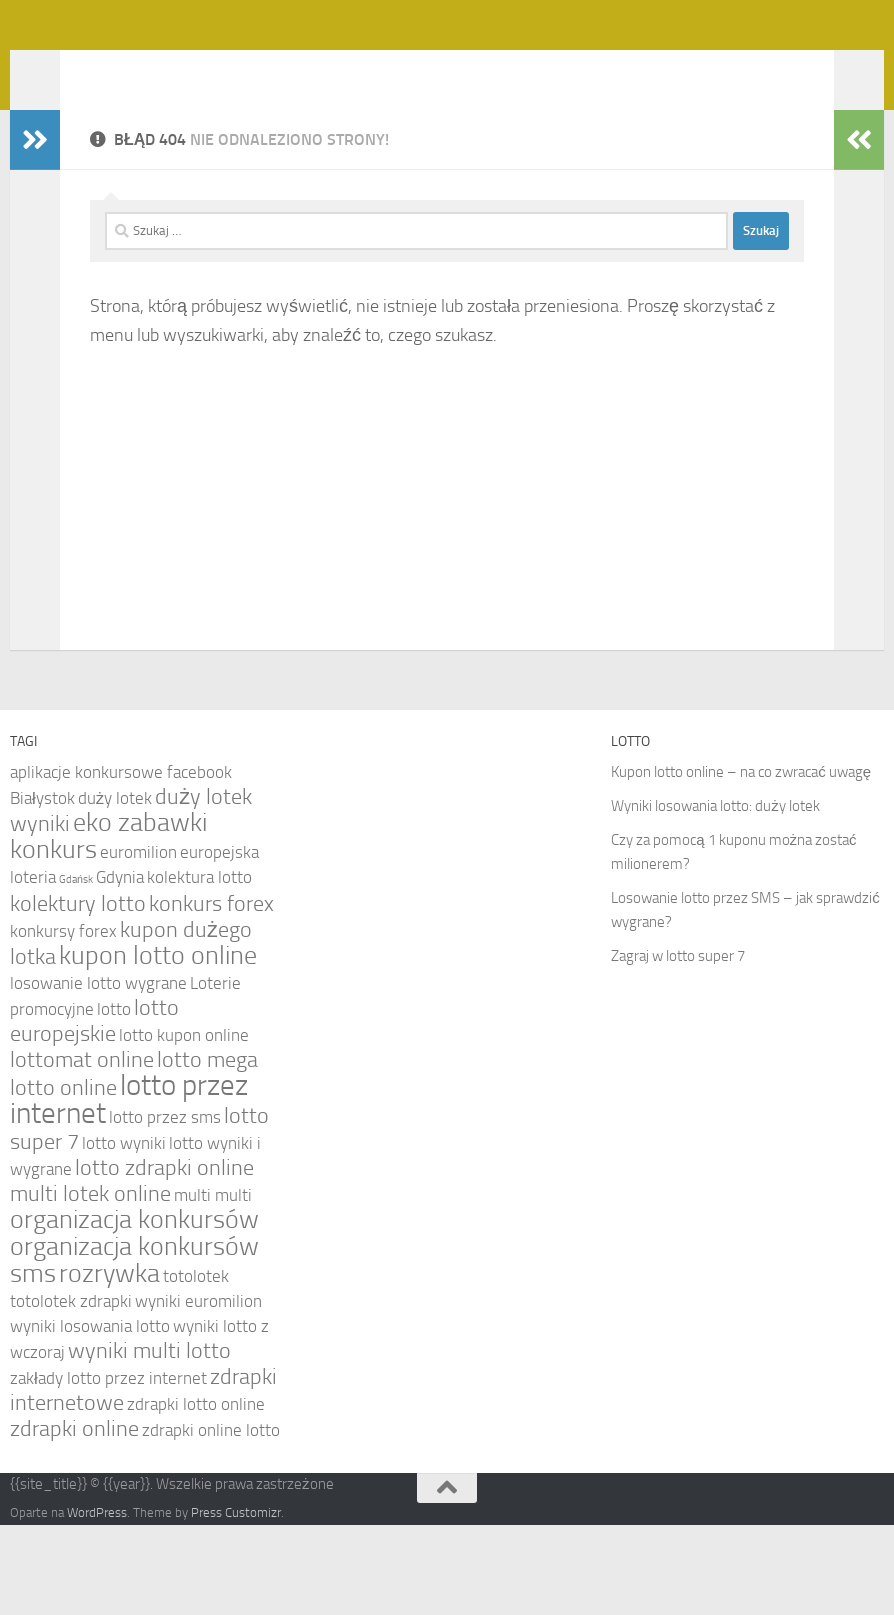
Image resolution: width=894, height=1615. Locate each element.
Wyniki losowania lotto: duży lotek (715, 896)
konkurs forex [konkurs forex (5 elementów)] (211, 994)
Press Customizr (236, 1602)
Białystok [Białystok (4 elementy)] (42, 888)
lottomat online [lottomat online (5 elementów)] (82, 1150)
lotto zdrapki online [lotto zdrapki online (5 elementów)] (164, 1258)
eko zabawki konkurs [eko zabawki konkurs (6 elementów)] (108, 926)
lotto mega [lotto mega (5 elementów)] (207, 1150)
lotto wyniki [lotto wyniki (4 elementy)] (124, 1233)
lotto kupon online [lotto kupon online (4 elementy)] (184, 1125)
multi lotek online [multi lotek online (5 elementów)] (90, 1284)
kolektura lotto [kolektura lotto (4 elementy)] (199, 967)
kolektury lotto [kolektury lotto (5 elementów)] (78, 994)
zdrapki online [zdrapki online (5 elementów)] (74, 1519)
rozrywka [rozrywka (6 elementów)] (109, 1363)
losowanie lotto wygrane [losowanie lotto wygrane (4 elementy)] (98, 1073)
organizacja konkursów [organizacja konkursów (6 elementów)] (134, 1309)
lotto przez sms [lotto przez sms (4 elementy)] (165, 1207)
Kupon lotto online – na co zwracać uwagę (741, 862)
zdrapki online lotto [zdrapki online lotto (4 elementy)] (211, 1520)
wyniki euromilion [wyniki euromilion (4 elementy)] (198, 1391)
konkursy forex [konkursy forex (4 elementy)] (63, 1021)
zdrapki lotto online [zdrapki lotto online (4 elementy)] (196, 1494)
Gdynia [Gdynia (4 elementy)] (120, 967)
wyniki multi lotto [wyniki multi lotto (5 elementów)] (149, 1441)
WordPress (97, 1602)
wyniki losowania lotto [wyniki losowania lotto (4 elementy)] (90, 1416)
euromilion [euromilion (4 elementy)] (138, 942)
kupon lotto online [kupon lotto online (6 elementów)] (158, 1045)
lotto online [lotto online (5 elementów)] (63, 1178)
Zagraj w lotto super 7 (678, 1046)
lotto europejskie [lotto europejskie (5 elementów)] (94, 1111)
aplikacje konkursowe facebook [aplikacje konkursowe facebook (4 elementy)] (121, 862)
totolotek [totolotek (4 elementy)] (196, 1366)
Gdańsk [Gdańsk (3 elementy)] (76, 969)
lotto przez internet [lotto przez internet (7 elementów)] (129, 1189)
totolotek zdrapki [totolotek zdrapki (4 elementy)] (71, 1391)
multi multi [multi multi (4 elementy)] (213, 1285)
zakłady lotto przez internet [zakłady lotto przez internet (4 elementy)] (108, 1468)
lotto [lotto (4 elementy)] (114, 1099)
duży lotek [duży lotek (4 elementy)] (115, 888)
